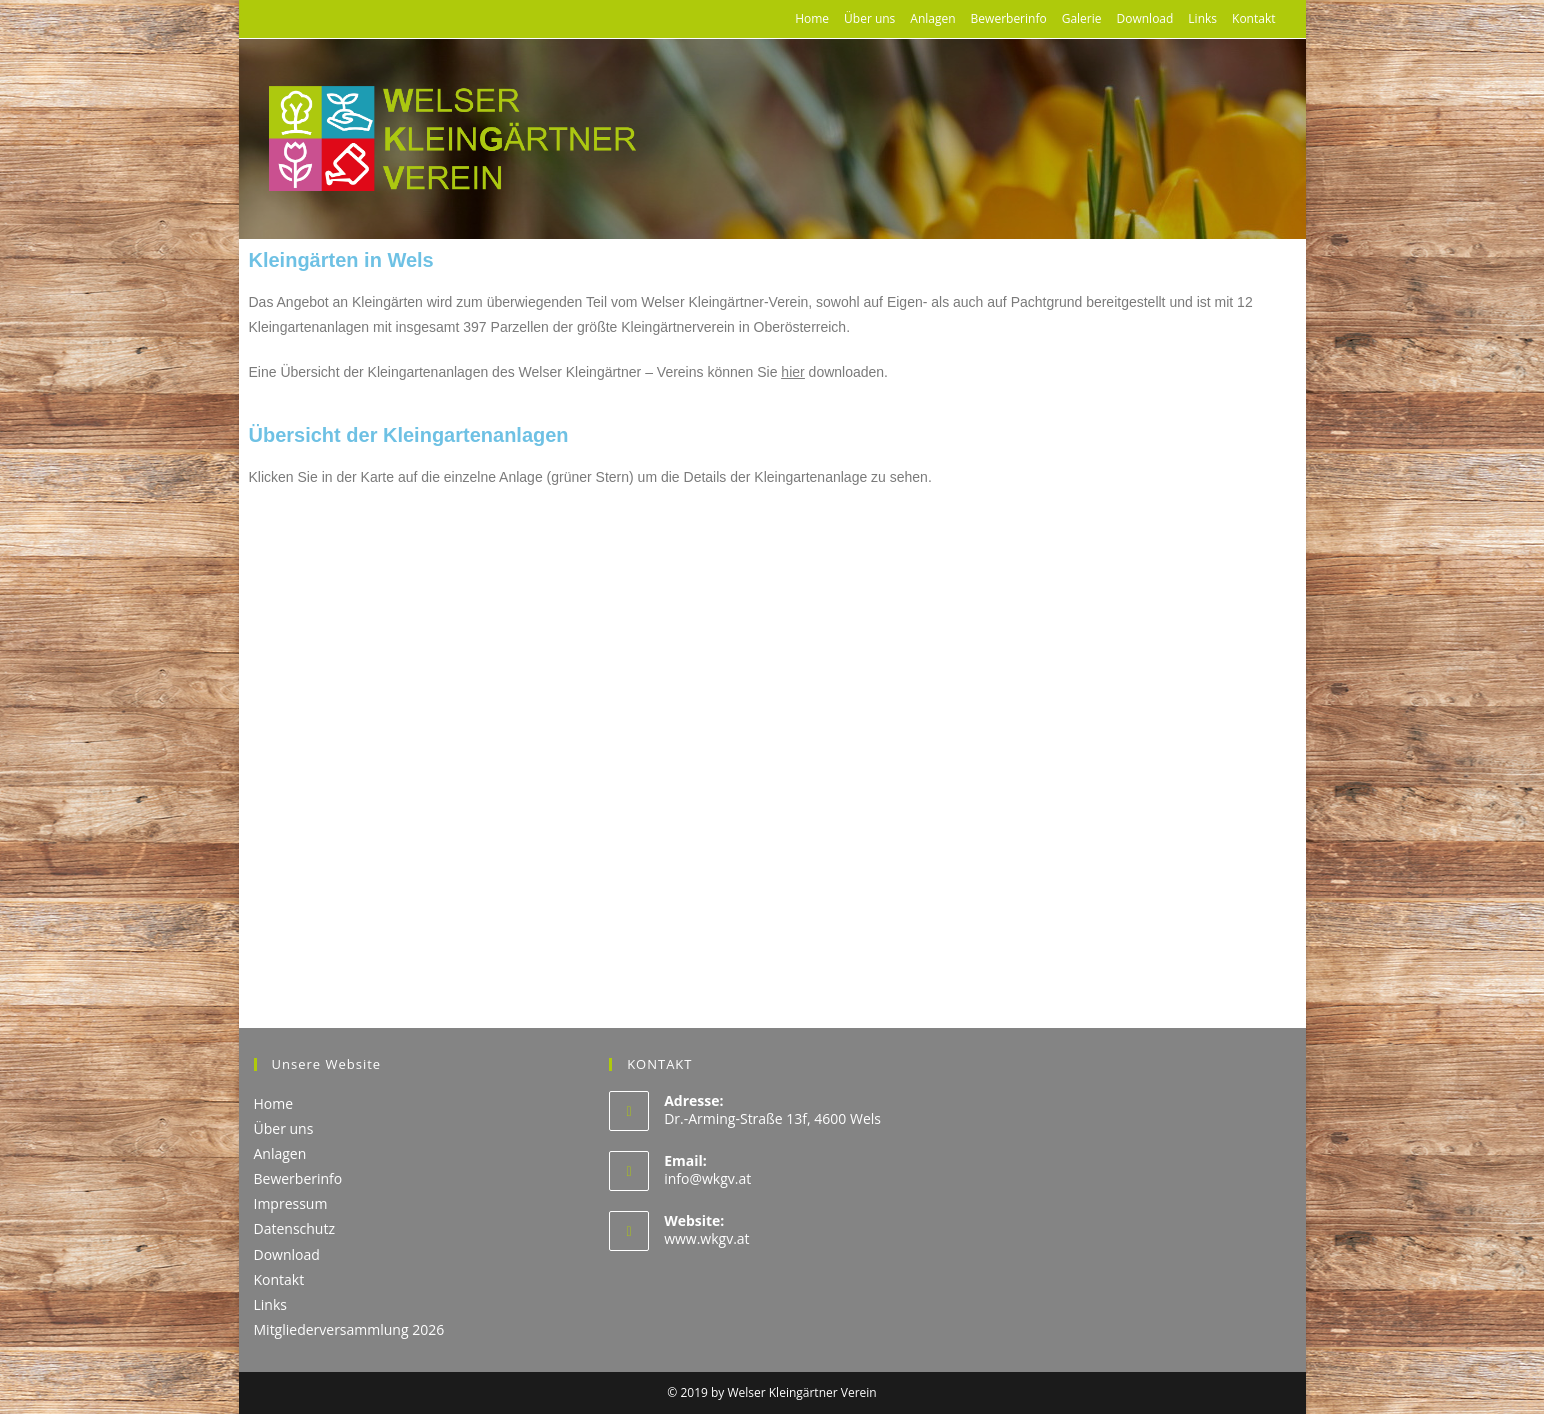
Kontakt (1253, 18)
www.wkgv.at (706, 1238)
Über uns (869, 18)
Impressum (291, 1203)
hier (792, 372)
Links (1202, 18)
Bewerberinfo (1009, 18)
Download (1145, 18)
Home (812, 18)
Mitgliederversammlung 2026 (349, 1329)
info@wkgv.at (707, 1178)
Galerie (1082, 18)
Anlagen (932, 18)
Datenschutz (294, 1228)
